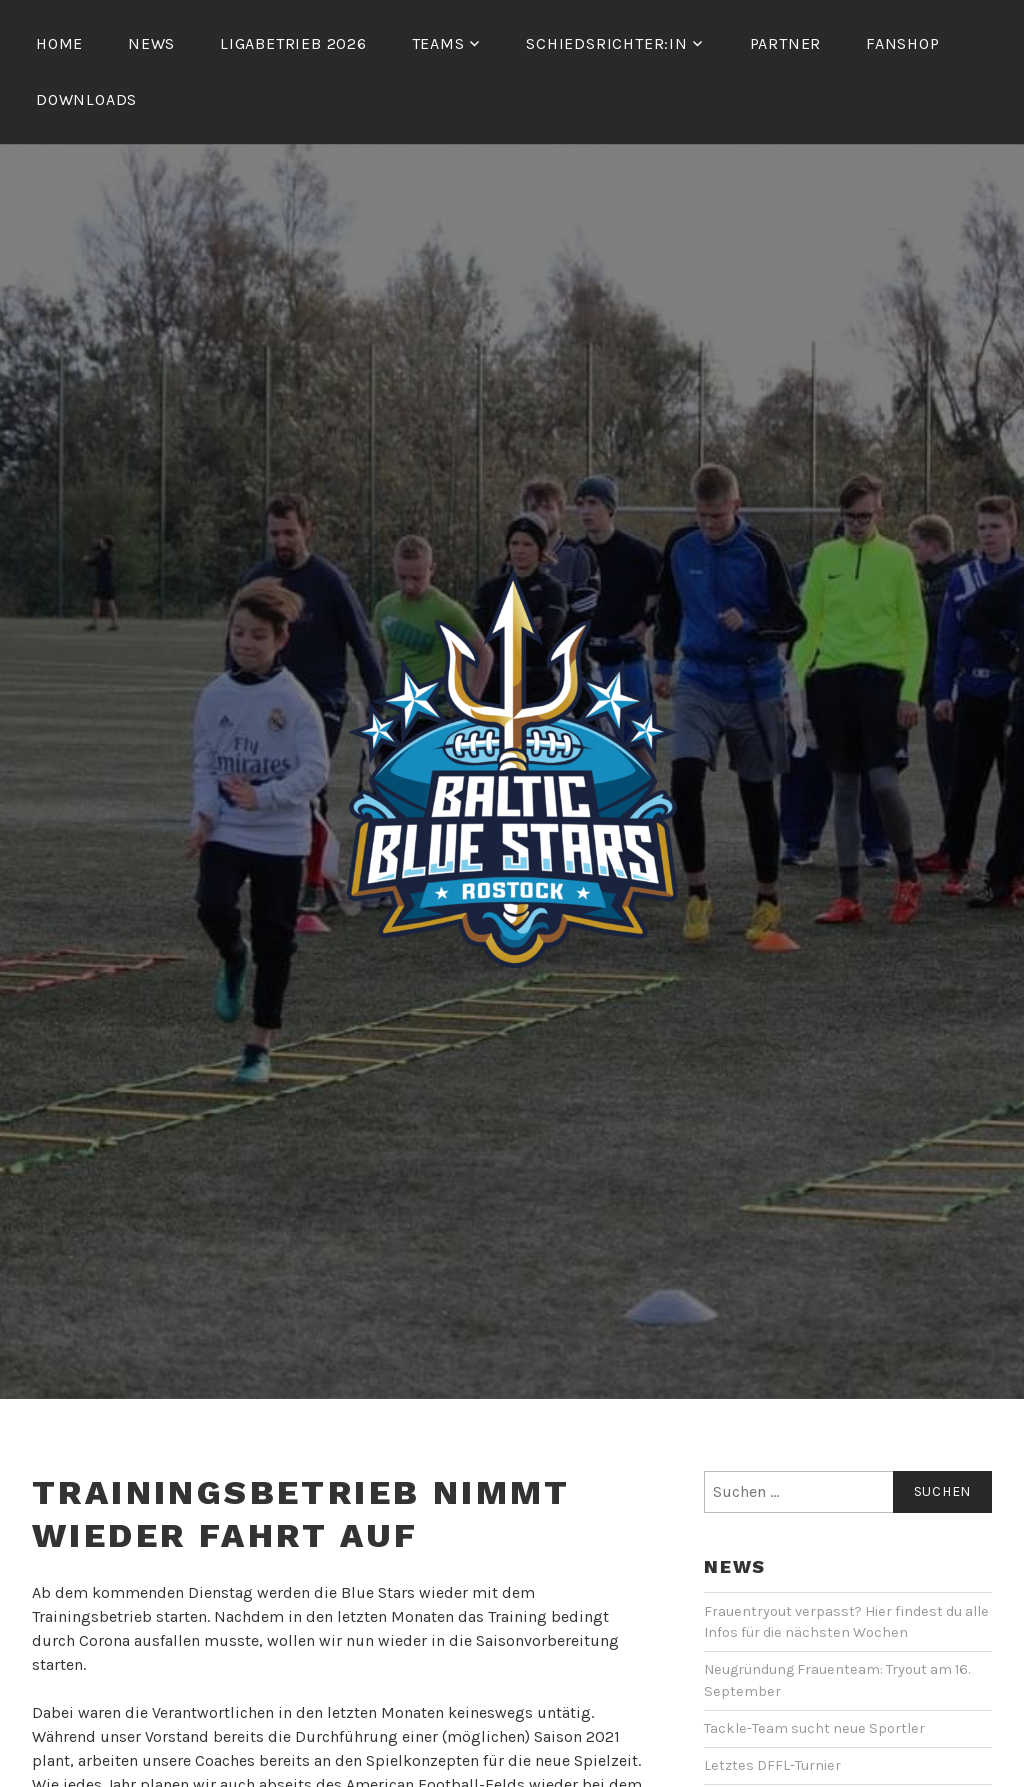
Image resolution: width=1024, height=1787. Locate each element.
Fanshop (903, 43)
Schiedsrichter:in (607, 43)
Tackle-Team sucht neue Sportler (814, 1728)
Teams (438, 43)
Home (59, 43)
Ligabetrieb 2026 (293, 43)
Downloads (86, 99)
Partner (786, 43)
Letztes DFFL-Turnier (772, 1765)
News (151, 43)
